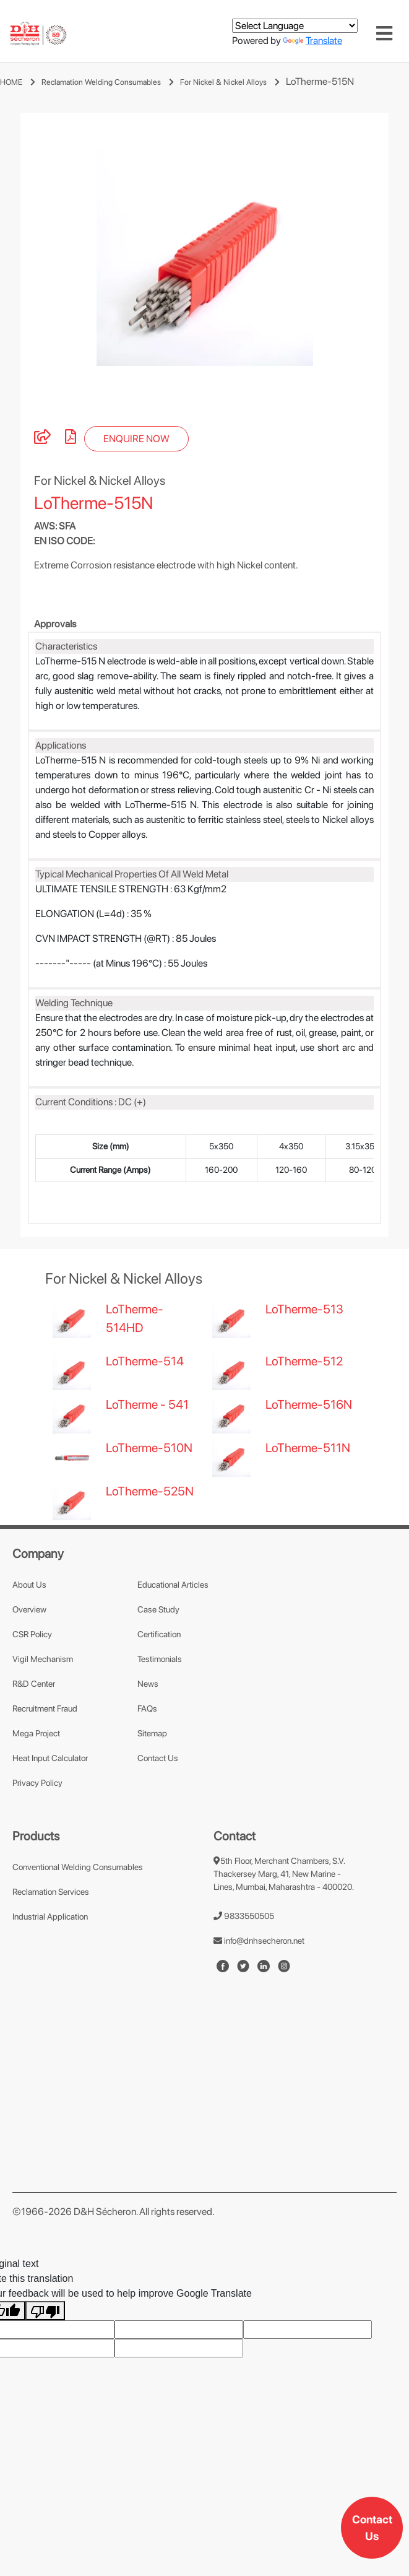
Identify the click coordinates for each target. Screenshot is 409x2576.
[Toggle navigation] (384, 33)
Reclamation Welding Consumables (101, 82)
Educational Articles (173, 1646)
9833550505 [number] (243, 1978)
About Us (29, 1646)
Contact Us (372, 2528)
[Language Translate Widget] (295, 26)
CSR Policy (32, 1696)
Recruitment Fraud (44, 1770)
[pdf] (70, 501)
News (147, 1746)
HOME (11, 82)
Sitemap (152, 1795)
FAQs (147, 1770)
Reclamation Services (50, 1954)
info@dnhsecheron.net (258, 2003)
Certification (159, 1696)
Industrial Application (50, 1978)
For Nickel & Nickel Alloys (223, 82)
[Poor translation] (45, 2372)
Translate (312, 40)
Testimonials (159, 1721)
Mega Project (36, 1795)
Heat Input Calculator (50, 1820)
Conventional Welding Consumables (77, 1929)
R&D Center (33, 1746)
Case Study (158, 1671)
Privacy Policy (37, 1845)
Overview (29, 1671)
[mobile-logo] (38, 33)
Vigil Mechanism (42, 1721)
